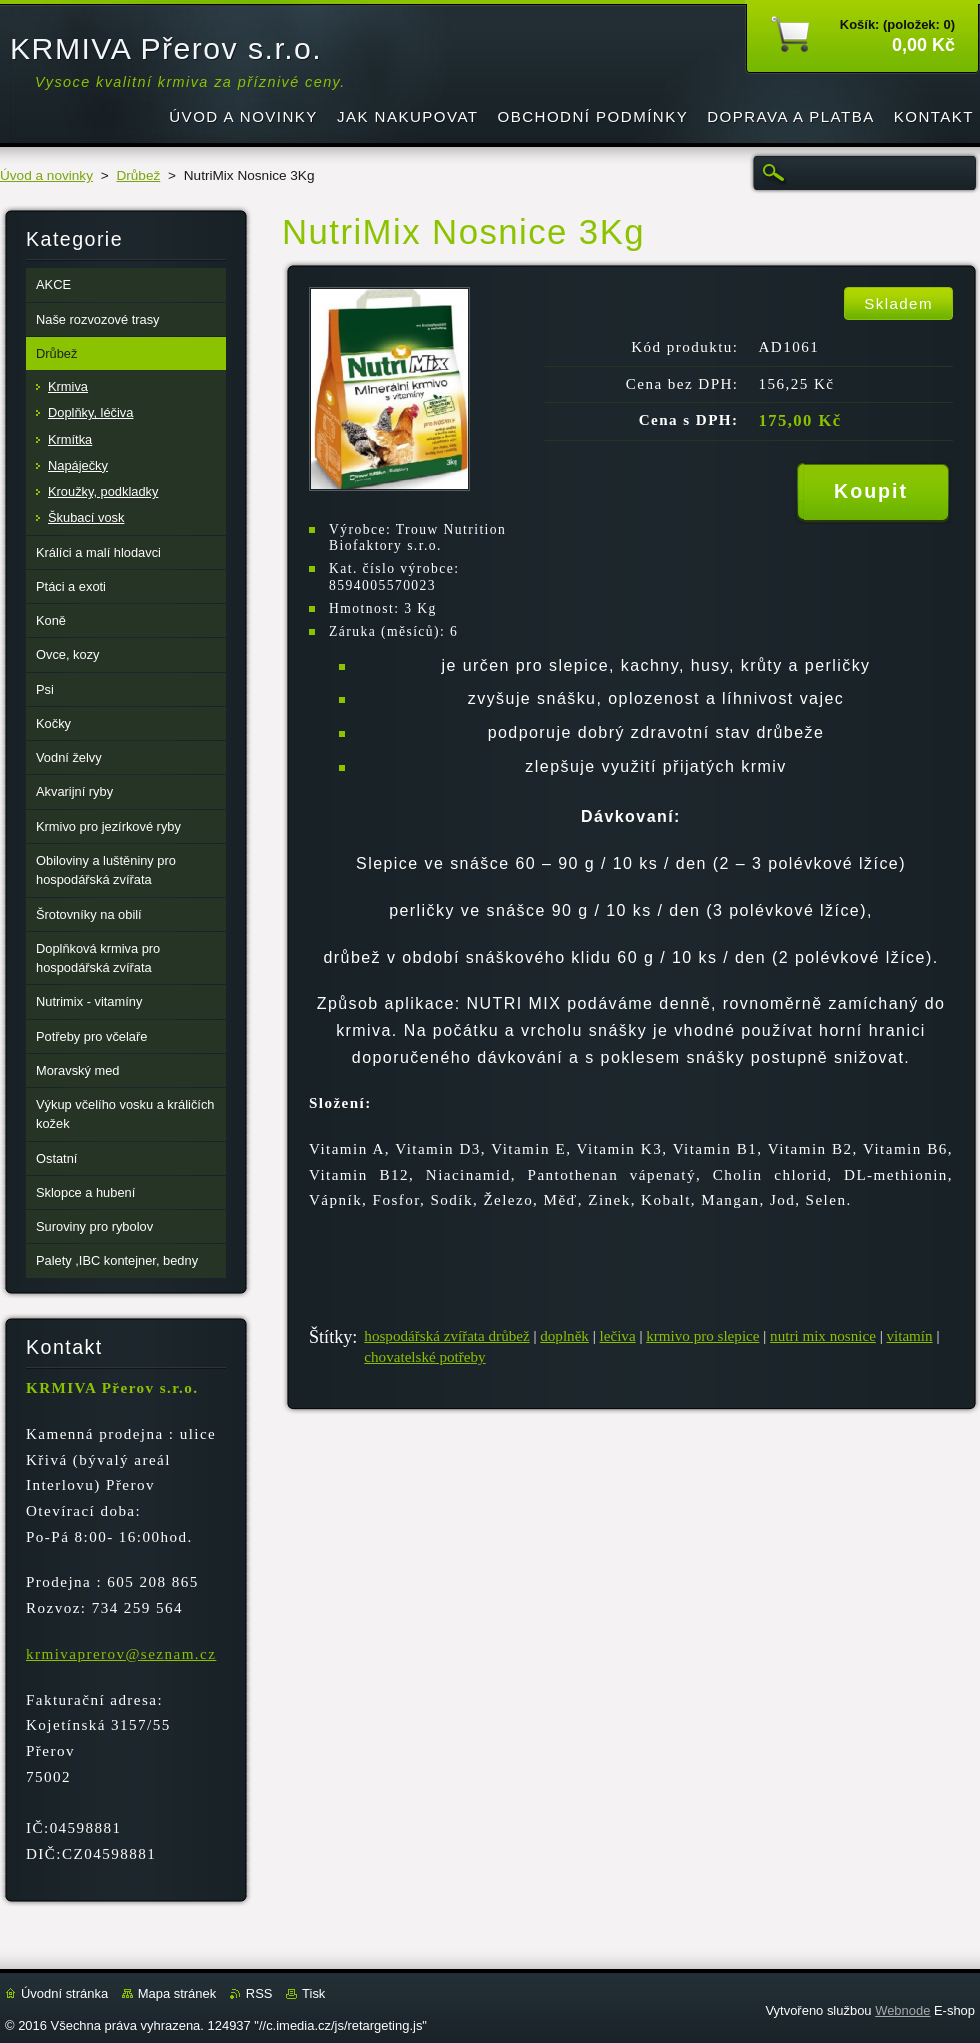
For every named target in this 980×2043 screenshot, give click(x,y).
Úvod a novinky (46, 175)
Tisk (313, 1993)
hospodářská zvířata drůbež (446, 1336)
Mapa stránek (177, 1993)
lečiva (618, 1336)
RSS (259, 1993)
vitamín (909, 1336)
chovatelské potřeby (424, 1357)
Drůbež (138, 175)
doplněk (564, 1336)
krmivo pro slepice (702, 1336)
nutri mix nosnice (823, 1336)
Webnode (902, 2010)
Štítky (330, 1337)
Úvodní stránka (64, 1993)
